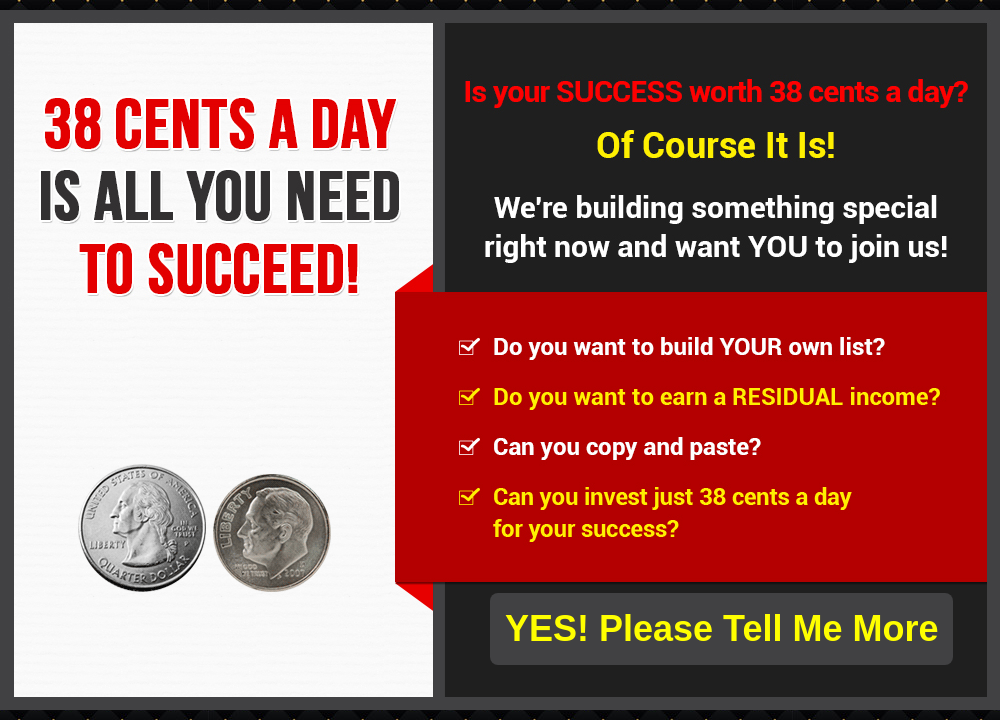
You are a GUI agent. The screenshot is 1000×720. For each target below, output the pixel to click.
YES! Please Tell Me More (722, 628)
